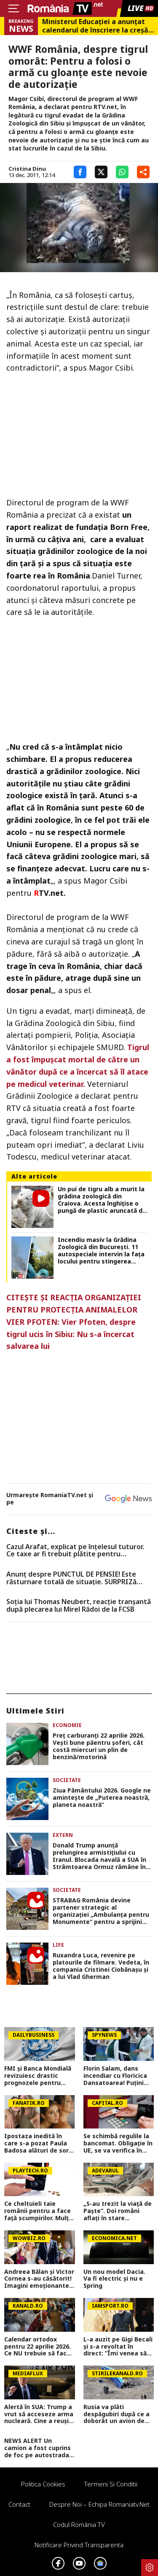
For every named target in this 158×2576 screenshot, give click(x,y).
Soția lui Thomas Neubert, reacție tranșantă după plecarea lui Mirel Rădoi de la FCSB (78, 1605)
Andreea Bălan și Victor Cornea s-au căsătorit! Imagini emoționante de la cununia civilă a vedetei (39, 2278)
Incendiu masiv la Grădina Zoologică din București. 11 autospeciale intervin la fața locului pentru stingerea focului (101, 1250)
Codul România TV (79, 2524)
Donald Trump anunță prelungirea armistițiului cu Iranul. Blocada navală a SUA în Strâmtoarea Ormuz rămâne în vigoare (99, 1856)
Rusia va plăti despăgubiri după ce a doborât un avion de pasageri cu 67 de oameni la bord (116, 2414)
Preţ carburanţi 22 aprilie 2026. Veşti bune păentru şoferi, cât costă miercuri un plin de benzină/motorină (99, 1746)
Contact (19, 2504)
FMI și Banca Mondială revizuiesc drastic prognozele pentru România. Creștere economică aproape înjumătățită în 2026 (37, 2075)
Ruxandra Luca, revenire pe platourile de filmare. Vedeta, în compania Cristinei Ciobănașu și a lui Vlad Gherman (101, 1966)
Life (58, 1944)
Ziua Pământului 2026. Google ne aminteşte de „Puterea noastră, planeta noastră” (102, 1797)
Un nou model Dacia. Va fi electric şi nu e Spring (114, 2278)
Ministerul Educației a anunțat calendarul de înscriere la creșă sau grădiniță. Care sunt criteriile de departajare (95, 26)
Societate (67, 1780)
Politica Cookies (43, 2484)
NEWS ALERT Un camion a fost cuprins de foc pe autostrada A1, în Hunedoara (37, 2448)
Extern (63, 1835)
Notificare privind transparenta (79, 2545)
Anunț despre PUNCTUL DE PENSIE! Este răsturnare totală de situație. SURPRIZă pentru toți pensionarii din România (71, 1578)
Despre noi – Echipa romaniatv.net (99, 2504)
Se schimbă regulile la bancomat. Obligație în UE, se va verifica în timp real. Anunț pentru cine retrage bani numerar (118, 2143)
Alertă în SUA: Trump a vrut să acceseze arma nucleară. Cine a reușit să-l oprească (38, 2414)
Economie (67, 1725)
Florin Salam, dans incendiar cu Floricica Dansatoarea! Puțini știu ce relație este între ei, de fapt (115, 2075)
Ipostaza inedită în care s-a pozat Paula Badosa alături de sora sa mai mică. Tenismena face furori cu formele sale (38, 2143)
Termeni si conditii (110, 2484)
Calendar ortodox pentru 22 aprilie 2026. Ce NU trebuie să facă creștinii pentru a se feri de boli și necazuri (37, 2346)
